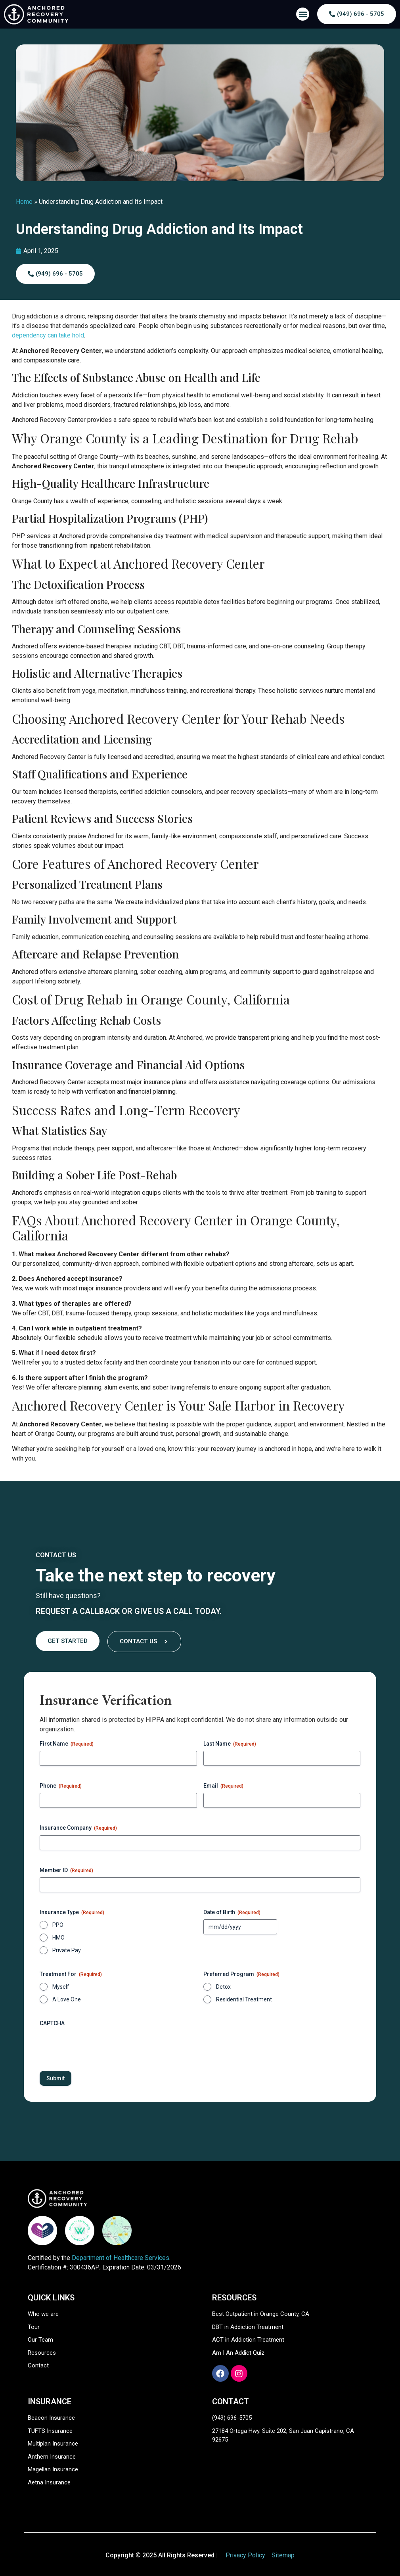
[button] (302, 14)
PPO (57, 1925)
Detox (223, 1987)
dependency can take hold (48, 335)
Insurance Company (78, 1828)
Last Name (229, 1744)
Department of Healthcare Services (120, 2258)
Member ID (66, 1870)
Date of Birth (231, 1912)
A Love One (66, 1999)
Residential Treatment (244, 1999)
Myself (60, 1987)
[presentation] (100, 2045)
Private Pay (66, 1950)
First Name (67, 1744)
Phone (61, 1786)
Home (24, 201)
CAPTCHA (52, 2023)
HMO (58, 1937)
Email (223, 1786)
